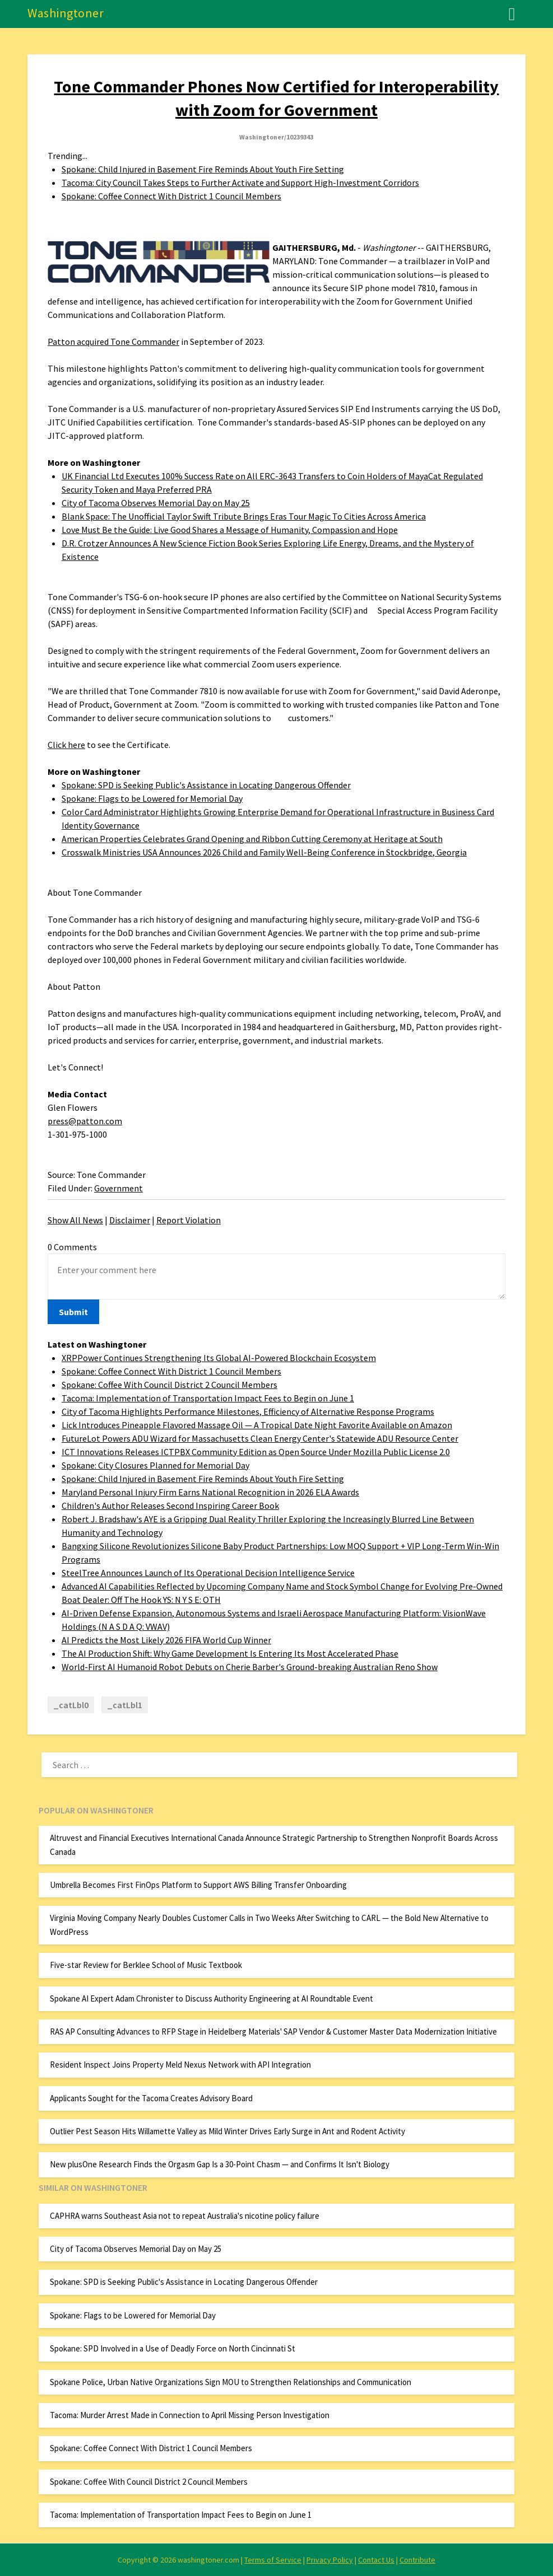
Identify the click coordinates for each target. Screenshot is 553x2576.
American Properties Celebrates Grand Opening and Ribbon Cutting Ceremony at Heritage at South (252, 838)
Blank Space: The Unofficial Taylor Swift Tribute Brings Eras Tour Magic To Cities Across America (244, 516)
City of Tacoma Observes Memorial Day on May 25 (156, 502)
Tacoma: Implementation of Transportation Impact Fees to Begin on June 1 (208, 1398)
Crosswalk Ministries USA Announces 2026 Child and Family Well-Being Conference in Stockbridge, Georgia (264, 852)
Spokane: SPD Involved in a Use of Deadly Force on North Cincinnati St (172, 2348)
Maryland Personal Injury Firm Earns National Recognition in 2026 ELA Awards (210, 1492)
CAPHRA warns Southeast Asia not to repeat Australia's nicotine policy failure (184, 2215)
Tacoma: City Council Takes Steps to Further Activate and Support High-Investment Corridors (240, 182)
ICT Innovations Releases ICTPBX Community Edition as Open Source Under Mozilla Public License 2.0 (256, 1451)
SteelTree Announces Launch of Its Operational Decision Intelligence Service (208, 1572)
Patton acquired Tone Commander (113, 341)
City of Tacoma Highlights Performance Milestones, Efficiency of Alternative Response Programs (248, 1411)
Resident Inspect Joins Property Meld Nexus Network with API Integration (180, 2064)
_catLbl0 (71, 1704)
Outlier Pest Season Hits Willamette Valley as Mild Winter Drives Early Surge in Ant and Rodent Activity (227, 2131)
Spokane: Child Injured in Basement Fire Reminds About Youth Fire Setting (203, 169)
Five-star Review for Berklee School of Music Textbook (146, 1965)
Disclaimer (129, 1220)
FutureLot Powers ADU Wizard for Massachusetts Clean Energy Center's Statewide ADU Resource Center (260, 1438)
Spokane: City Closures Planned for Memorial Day (155, 1465)
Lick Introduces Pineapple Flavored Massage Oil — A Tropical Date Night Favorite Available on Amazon (257, 1424)
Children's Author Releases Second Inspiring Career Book (170, 1505)
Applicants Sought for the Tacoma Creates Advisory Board (151, 2098)
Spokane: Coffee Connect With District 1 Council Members (171, 196)
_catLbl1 (124, 1704)
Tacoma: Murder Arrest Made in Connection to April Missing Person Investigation (189, 2415)
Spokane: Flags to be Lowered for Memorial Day (152, 798)
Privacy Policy (329, 2560)
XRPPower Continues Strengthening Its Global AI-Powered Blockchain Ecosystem (219, 1357)
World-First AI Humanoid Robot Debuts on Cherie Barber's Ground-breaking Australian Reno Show (250, 1666)
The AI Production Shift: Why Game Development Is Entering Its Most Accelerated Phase (230, 1653)
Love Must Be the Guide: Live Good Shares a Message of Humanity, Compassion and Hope (230, 529)
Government (118, 1188)
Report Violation (188, 1220)
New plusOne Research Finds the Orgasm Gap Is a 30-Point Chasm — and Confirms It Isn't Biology (219, 2164)
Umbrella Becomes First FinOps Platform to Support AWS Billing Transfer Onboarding (198, 1885)
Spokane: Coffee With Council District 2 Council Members (169, 1384)
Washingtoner (65, 13)
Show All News (75, 1220)
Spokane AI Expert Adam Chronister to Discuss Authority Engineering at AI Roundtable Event (211, 1998)
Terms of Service (272, 2560)
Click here (66, 744)
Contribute (417, 2560)
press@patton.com (85, 1120)
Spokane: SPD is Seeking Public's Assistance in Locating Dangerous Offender (206, 785)
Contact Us (376, 2560)
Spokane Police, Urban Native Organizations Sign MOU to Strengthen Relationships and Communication (230, 2382)
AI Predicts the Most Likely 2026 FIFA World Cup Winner (166, 1639)
